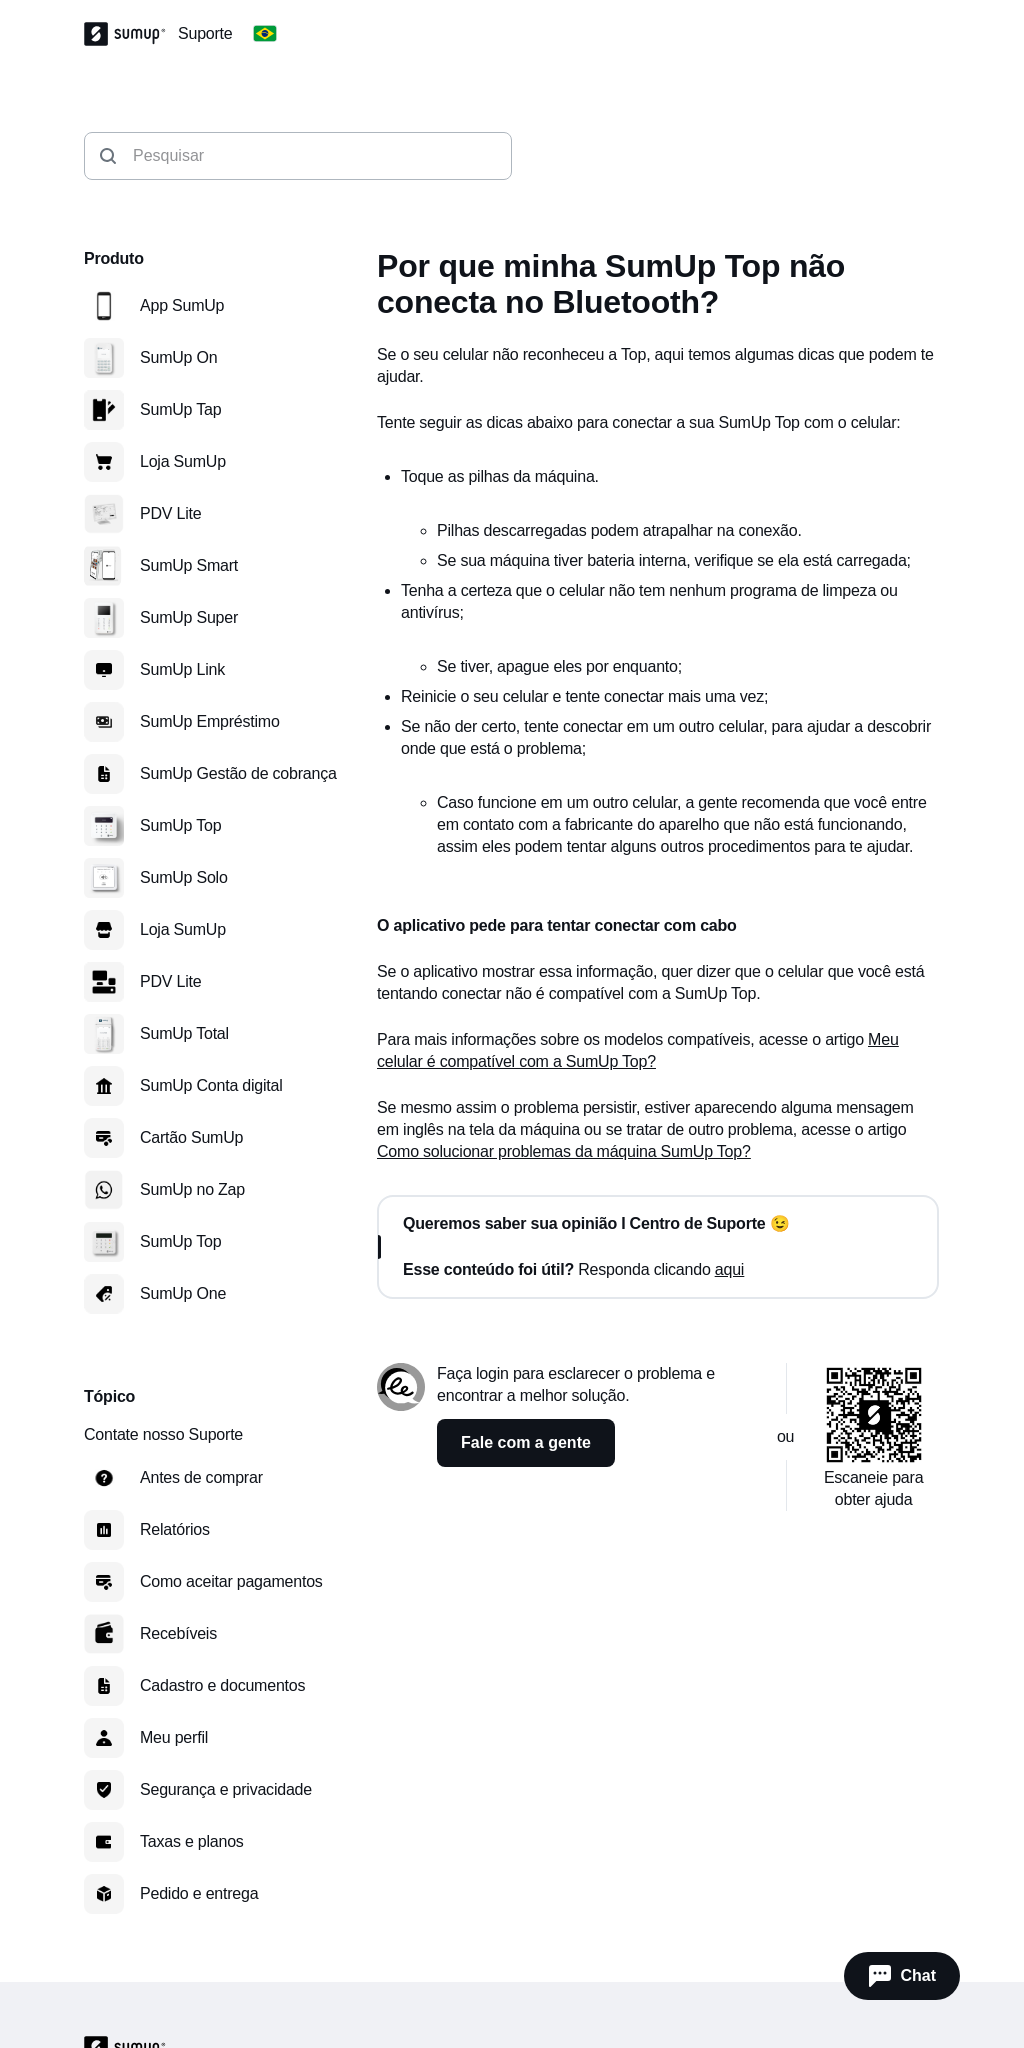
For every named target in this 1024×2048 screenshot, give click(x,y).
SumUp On (178, 357)
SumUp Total (184, 1033)
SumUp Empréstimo (210, 721)
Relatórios (175, 1529)
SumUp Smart (189, 565)
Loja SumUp (183, 461)
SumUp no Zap (192, 1189)
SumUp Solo (184, 877)
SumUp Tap (180, 409)
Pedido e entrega (199, 1893)
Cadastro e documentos (222, 1685)
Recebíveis (178, 1633)
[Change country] (265, 34)
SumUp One (183, 1293)
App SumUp (182, 305)
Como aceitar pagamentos (231, 1581)
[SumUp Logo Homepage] (131, 34)
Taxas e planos (192, 1841)
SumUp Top (180, 825)
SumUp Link (182, 669)
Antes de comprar (201, 1477)
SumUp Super (189, 617)
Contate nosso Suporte (163, 1434)
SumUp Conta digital (211, 1085)
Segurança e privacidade (226, 1789)
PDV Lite (170, 513)
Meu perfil (174, 1737)
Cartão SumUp (191, 1137)
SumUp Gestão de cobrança (238, 773)
